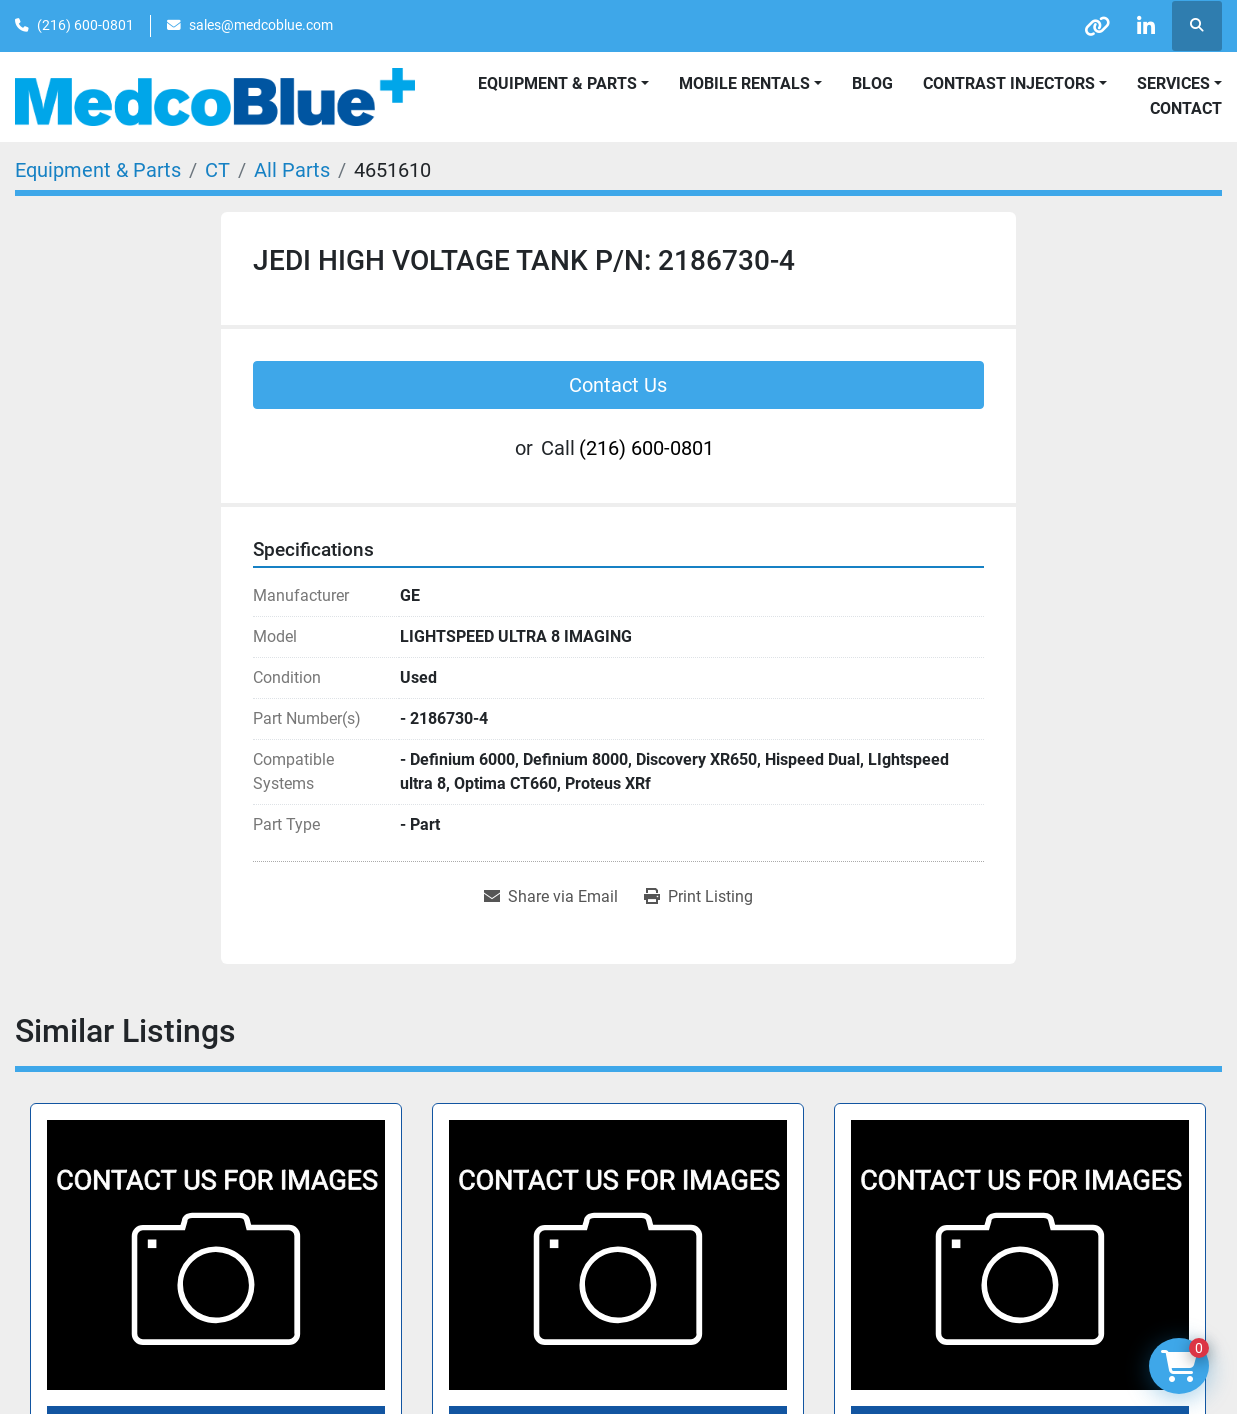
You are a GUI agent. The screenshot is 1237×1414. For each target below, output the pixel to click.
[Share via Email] (551, 897)
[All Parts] (292, 170)
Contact (1186, 108)
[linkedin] (1145, 26)
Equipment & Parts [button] (557, 83)
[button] (750, 84)
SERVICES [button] (1173, 83)
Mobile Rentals (744, 83)
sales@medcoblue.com (261, 25)
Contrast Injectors (1009, 83)
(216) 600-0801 (85, 25)
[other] (1094, 26)
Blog (872, 83)
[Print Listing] (698, 897)
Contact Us (618, 385)
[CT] (217, 170)
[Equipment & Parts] (98, 170)
